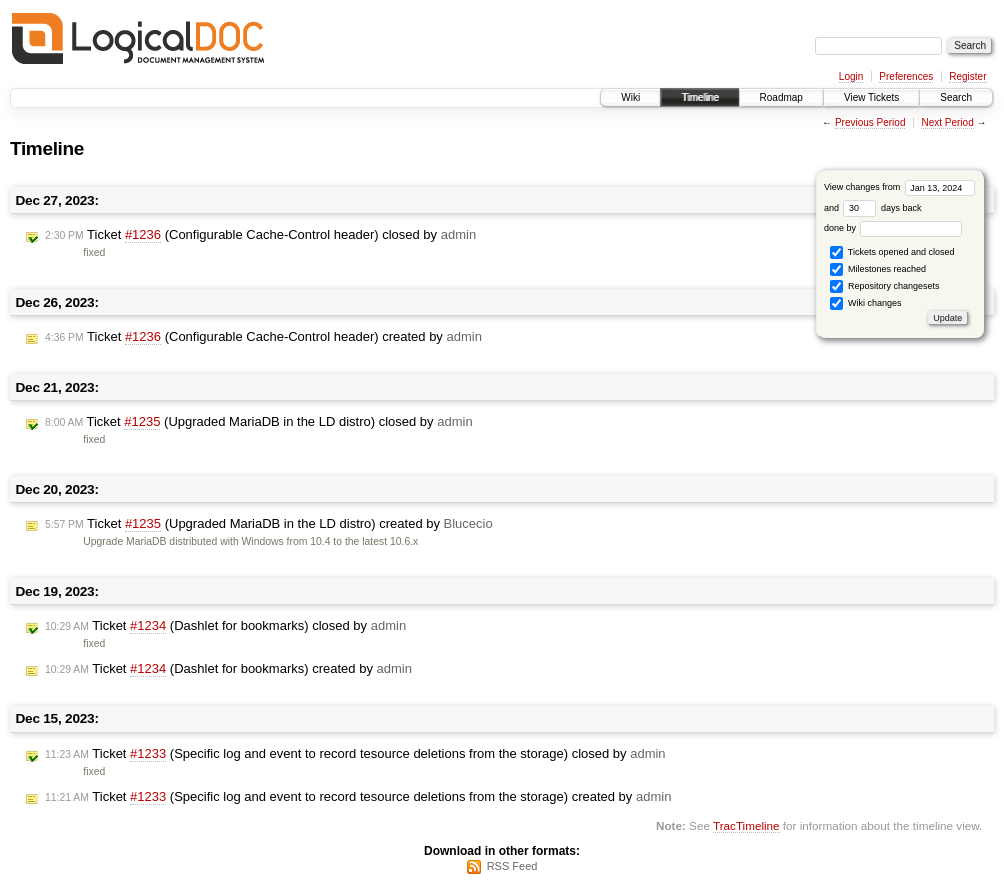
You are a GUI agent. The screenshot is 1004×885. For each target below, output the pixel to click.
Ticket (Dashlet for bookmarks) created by (228, 669)
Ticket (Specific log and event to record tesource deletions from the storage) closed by (355, 754)
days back (882, 208)
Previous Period (870, 122)
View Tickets (871, 97)
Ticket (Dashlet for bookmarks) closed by (225, 626)
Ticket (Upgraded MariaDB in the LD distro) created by (269, 524)
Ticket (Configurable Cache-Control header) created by (263, 337)
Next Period (947, 122)
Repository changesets (884, 286)
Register (967, 76)
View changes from (899, 187)
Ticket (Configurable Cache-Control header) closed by (260, 235)
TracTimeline (746, 825)
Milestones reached (878, 269)
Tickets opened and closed (892, 252)
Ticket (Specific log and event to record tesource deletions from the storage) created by (358, 797)
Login (851, 76)
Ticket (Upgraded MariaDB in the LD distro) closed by (259, 422)
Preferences (906, 76)
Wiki (630, 97)
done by (893, 228)
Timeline (699, 97)
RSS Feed (512, 866)
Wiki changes (865, 303)
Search (956, 97)
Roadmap (781, 97)
